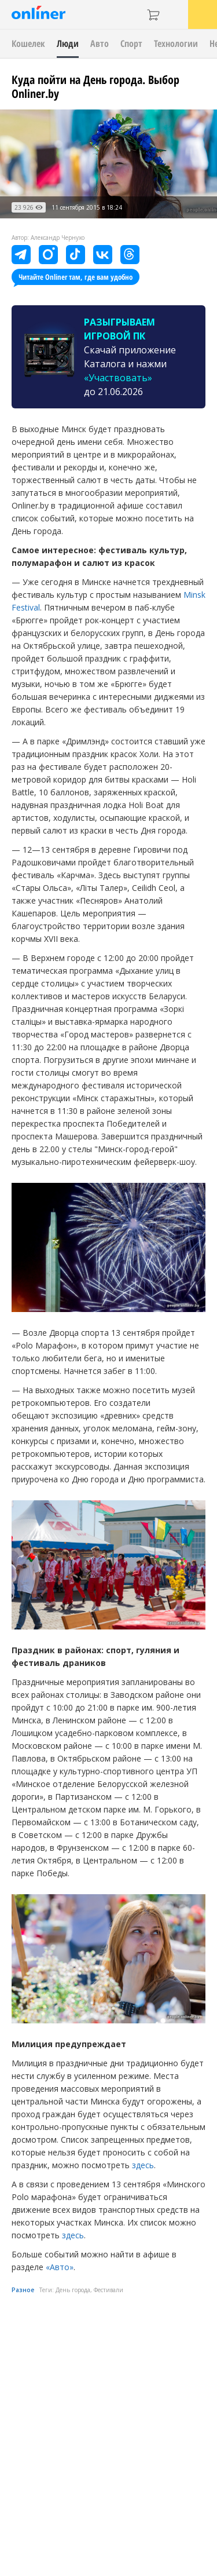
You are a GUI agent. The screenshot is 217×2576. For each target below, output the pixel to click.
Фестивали (108, 2290)
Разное (23, 2290)
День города (73, 2290)
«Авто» (59, 2266)
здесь (143, 2165)
